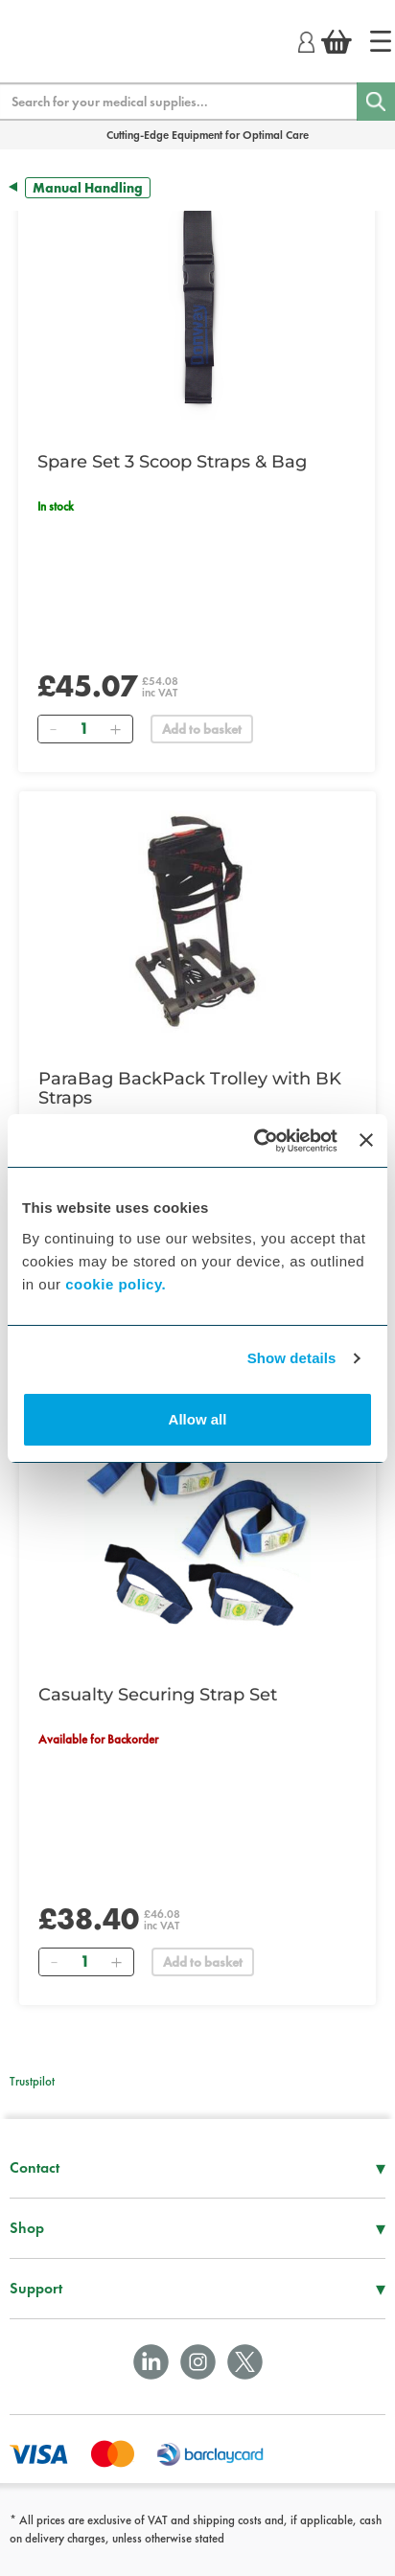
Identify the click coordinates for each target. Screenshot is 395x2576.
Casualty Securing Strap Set (157, 1694)
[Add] (115, 729)
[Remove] (52, 729)
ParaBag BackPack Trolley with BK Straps (189, 1088)
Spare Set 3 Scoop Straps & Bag (172, 461)
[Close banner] (366, 1140)
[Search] (376, 101)
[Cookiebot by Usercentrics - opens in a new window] (255, 1140)
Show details (292, 1358)
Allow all (198, 1419)
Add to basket (202, 729)
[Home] (380, 41)
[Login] (306, 39)
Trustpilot (32, 2081)
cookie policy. (115, 1284)
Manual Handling (88, 187)
